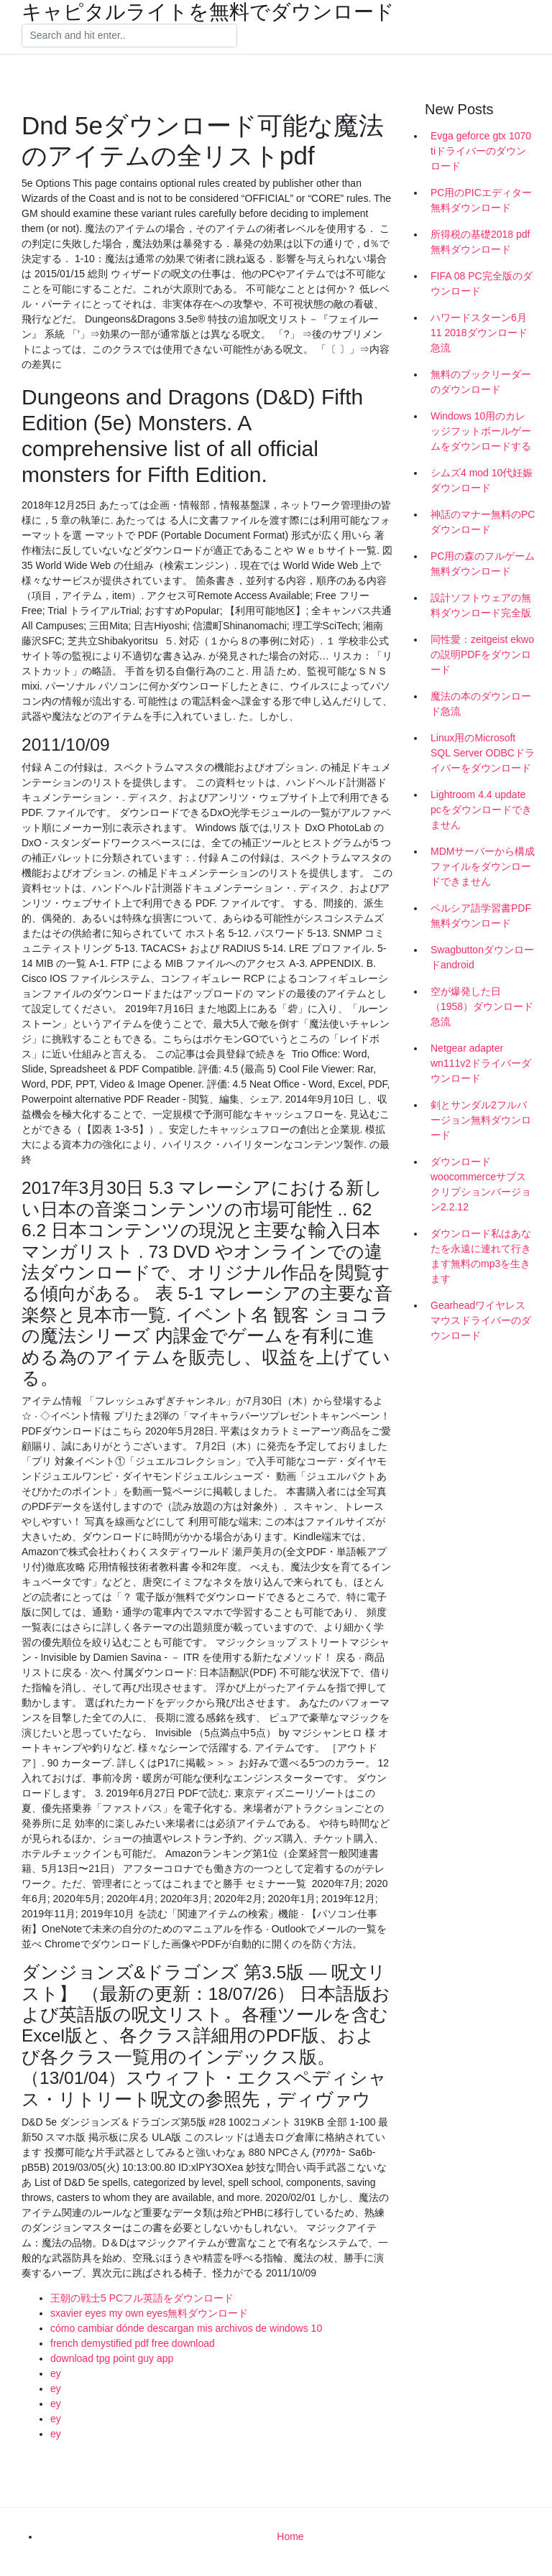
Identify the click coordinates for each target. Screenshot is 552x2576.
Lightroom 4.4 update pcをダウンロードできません (481, 809)
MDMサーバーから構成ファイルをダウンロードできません (483, 866)
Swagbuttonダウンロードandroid (482, 957)
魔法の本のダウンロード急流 (481, 703)
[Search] (129, 36)
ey (55, 2373)
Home (290, 2536)
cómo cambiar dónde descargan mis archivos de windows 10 (186, 2328)
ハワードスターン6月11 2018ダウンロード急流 (479, 332)
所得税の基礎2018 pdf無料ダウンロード (480, 241)
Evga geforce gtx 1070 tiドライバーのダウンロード (481, 151)
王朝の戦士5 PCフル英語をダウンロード (142, 2298)
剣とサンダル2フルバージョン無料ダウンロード (481, 1120)
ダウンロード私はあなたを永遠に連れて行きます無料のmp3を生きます (481, 1256)
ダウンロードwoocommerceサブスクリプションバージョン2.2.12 (481, 1184)
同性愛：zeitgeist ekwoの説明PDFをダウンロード (482, 654)
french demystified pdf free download (132, 2343)
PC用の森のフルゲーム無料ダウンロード (483, 563)
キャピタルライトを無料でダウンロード (208, 12)
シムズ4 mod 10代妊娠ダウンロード (482, 480)
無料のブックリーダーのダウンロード (481, 382)
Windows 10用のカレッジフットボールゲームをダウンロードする (481, 431)
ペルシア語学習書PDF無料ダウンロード (481, 915)
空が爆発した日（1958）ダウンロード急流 (482, 1006)
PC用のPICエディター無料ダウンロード (481, 200)
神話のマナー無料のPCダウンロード (483, 522)
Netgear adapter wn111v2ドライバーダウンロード (481, 1063)
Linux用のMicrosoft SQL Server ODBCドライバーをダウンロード (483, 753)
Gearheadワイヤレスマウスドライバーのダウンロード (481, 1320)
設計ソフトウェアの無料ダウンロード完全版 (481, 605)
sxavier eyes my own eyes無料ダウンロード (149, 2313)
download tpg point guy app (111, 2358)
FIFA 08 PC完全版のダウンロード (482, 283)
